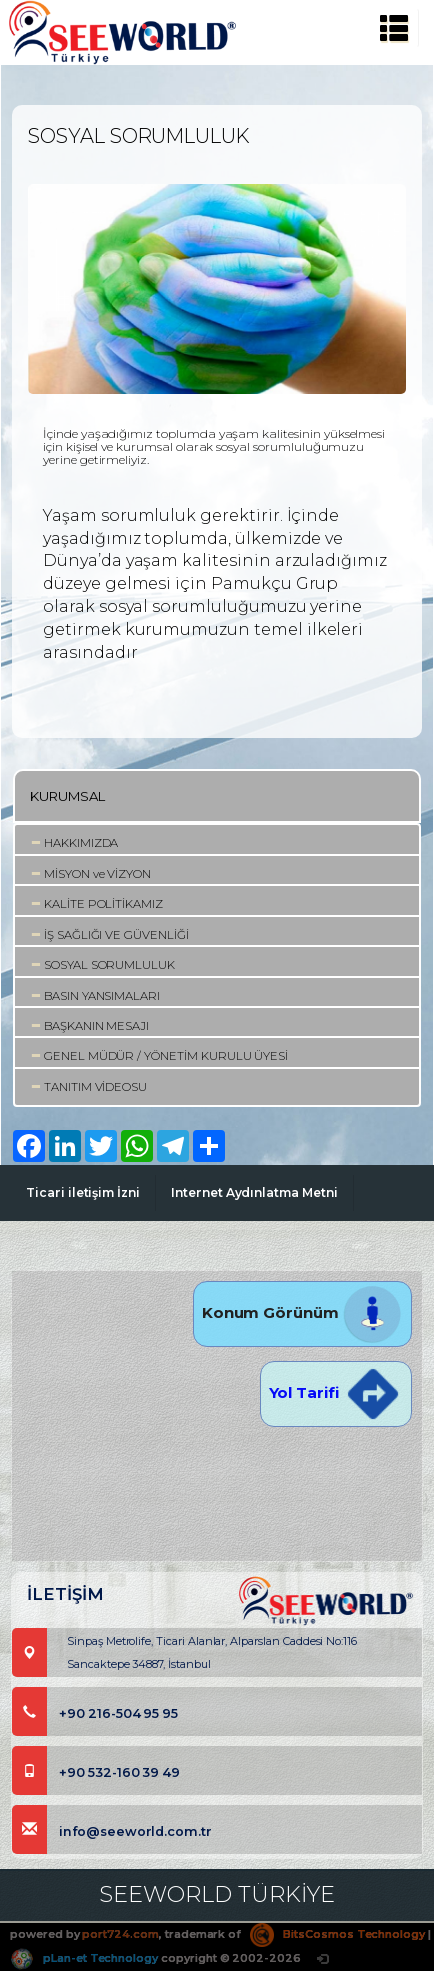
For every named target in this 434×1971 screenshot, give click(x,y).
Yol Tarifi (336, 1392)
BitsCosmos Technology (337, 1934)
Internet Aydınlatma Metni (254, 1192)
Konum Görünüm (302, 1312)
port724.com (120, 1934)
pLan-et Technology (84, 1958)
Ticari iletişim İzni (83, 1192)
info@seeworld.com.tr (112, 1831)
